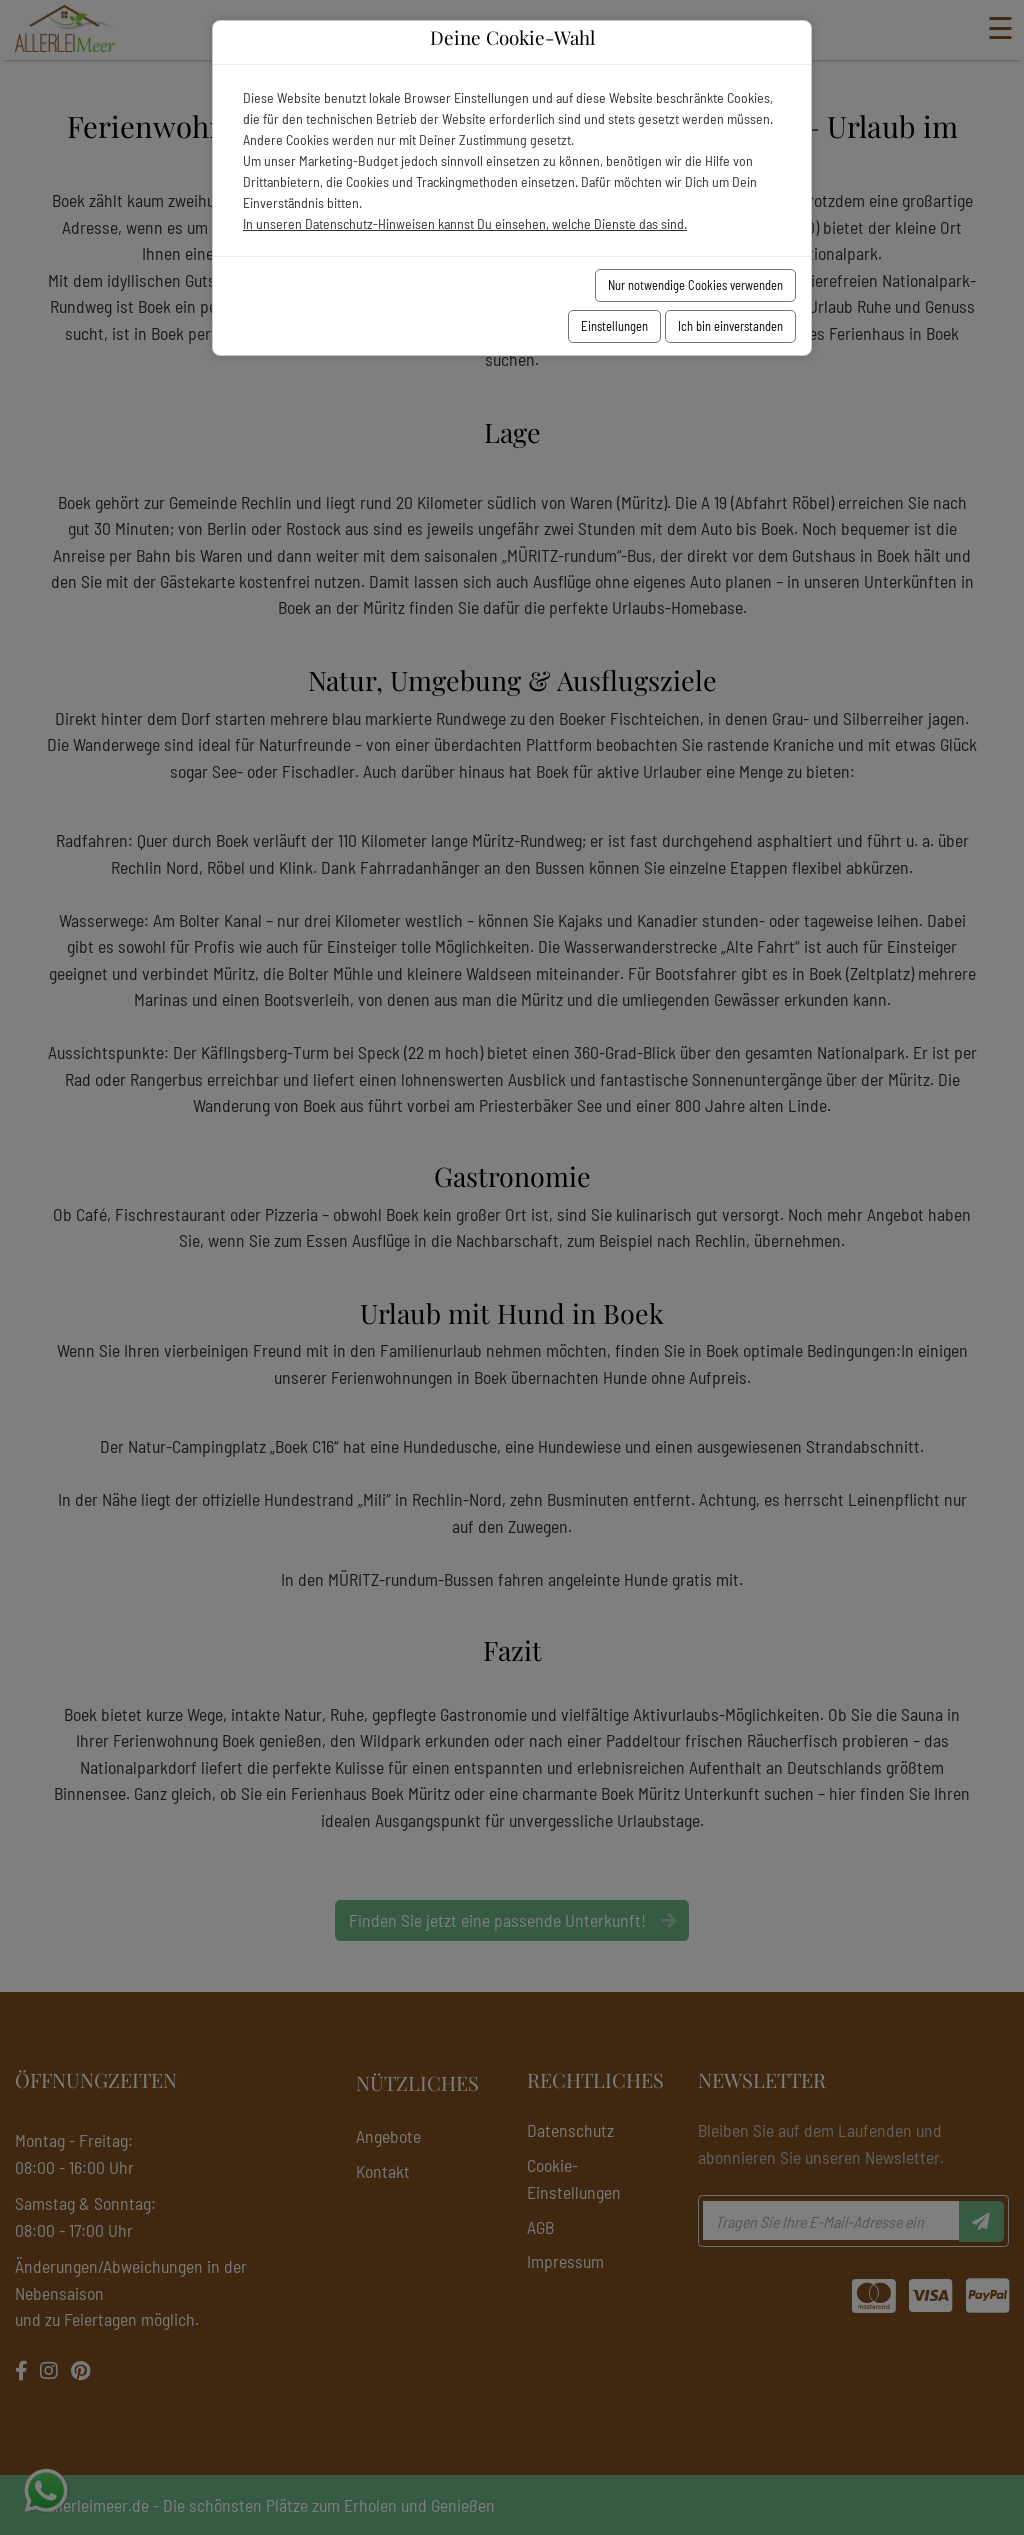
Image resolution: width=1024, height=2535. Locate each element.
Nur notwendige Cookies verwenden (695, 285)
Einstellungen (614, 326)
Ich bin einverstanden (730, 326)
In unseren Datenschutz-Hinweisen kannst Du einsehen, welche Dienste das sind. (465, 223)
